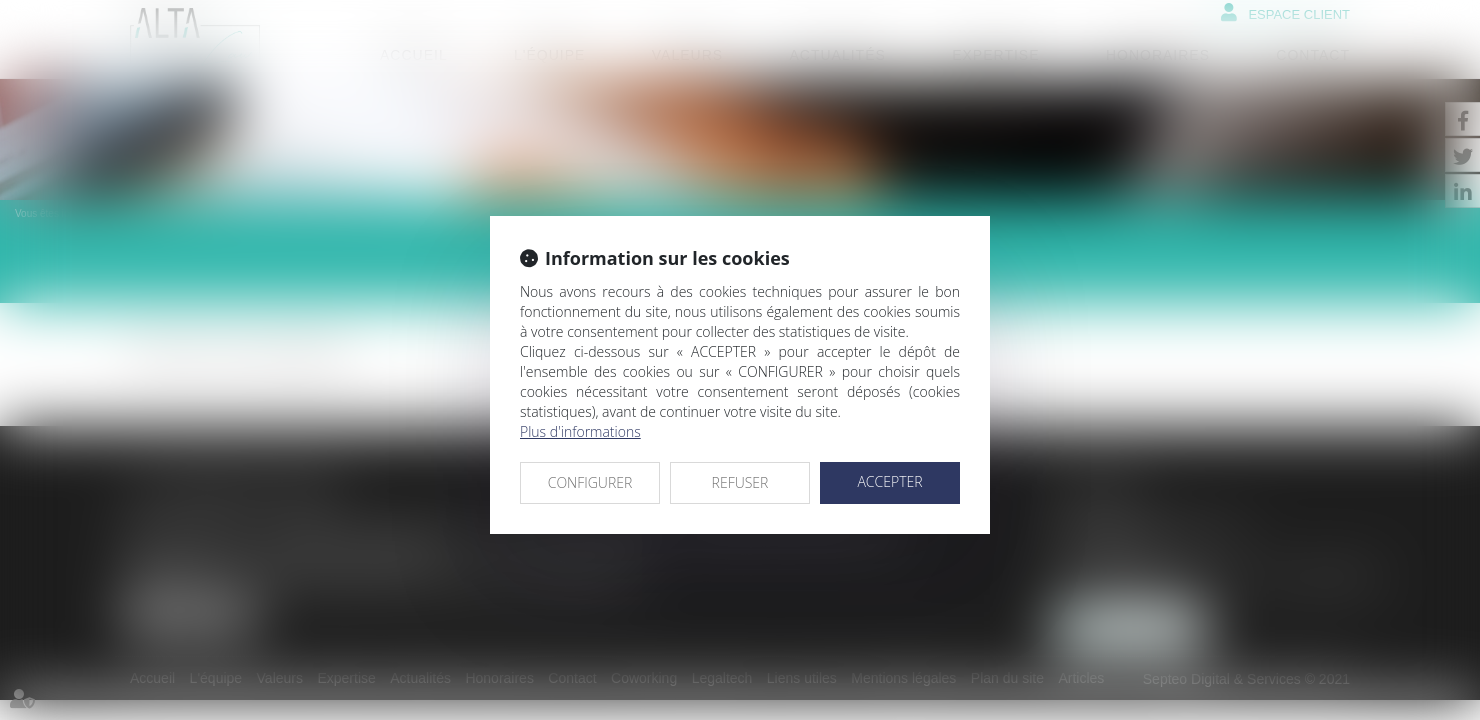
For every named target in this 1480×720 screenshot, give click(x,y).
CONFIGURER (590, 482)
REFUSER (740, 482)
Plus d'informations (580, 431)
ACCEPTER (889, 481)
